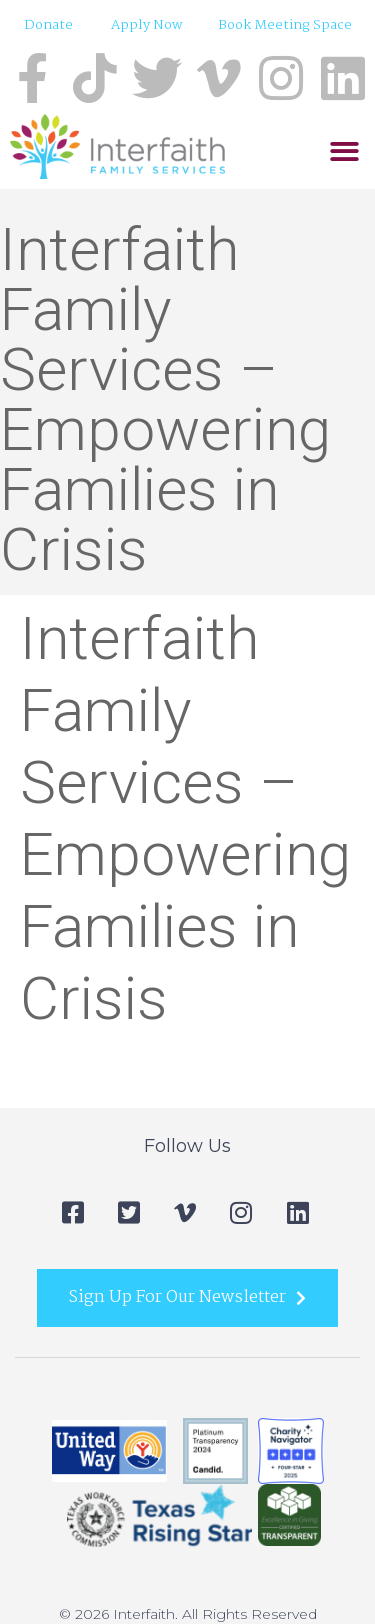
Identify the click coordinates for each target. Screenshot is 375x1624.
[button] (344, 151)
